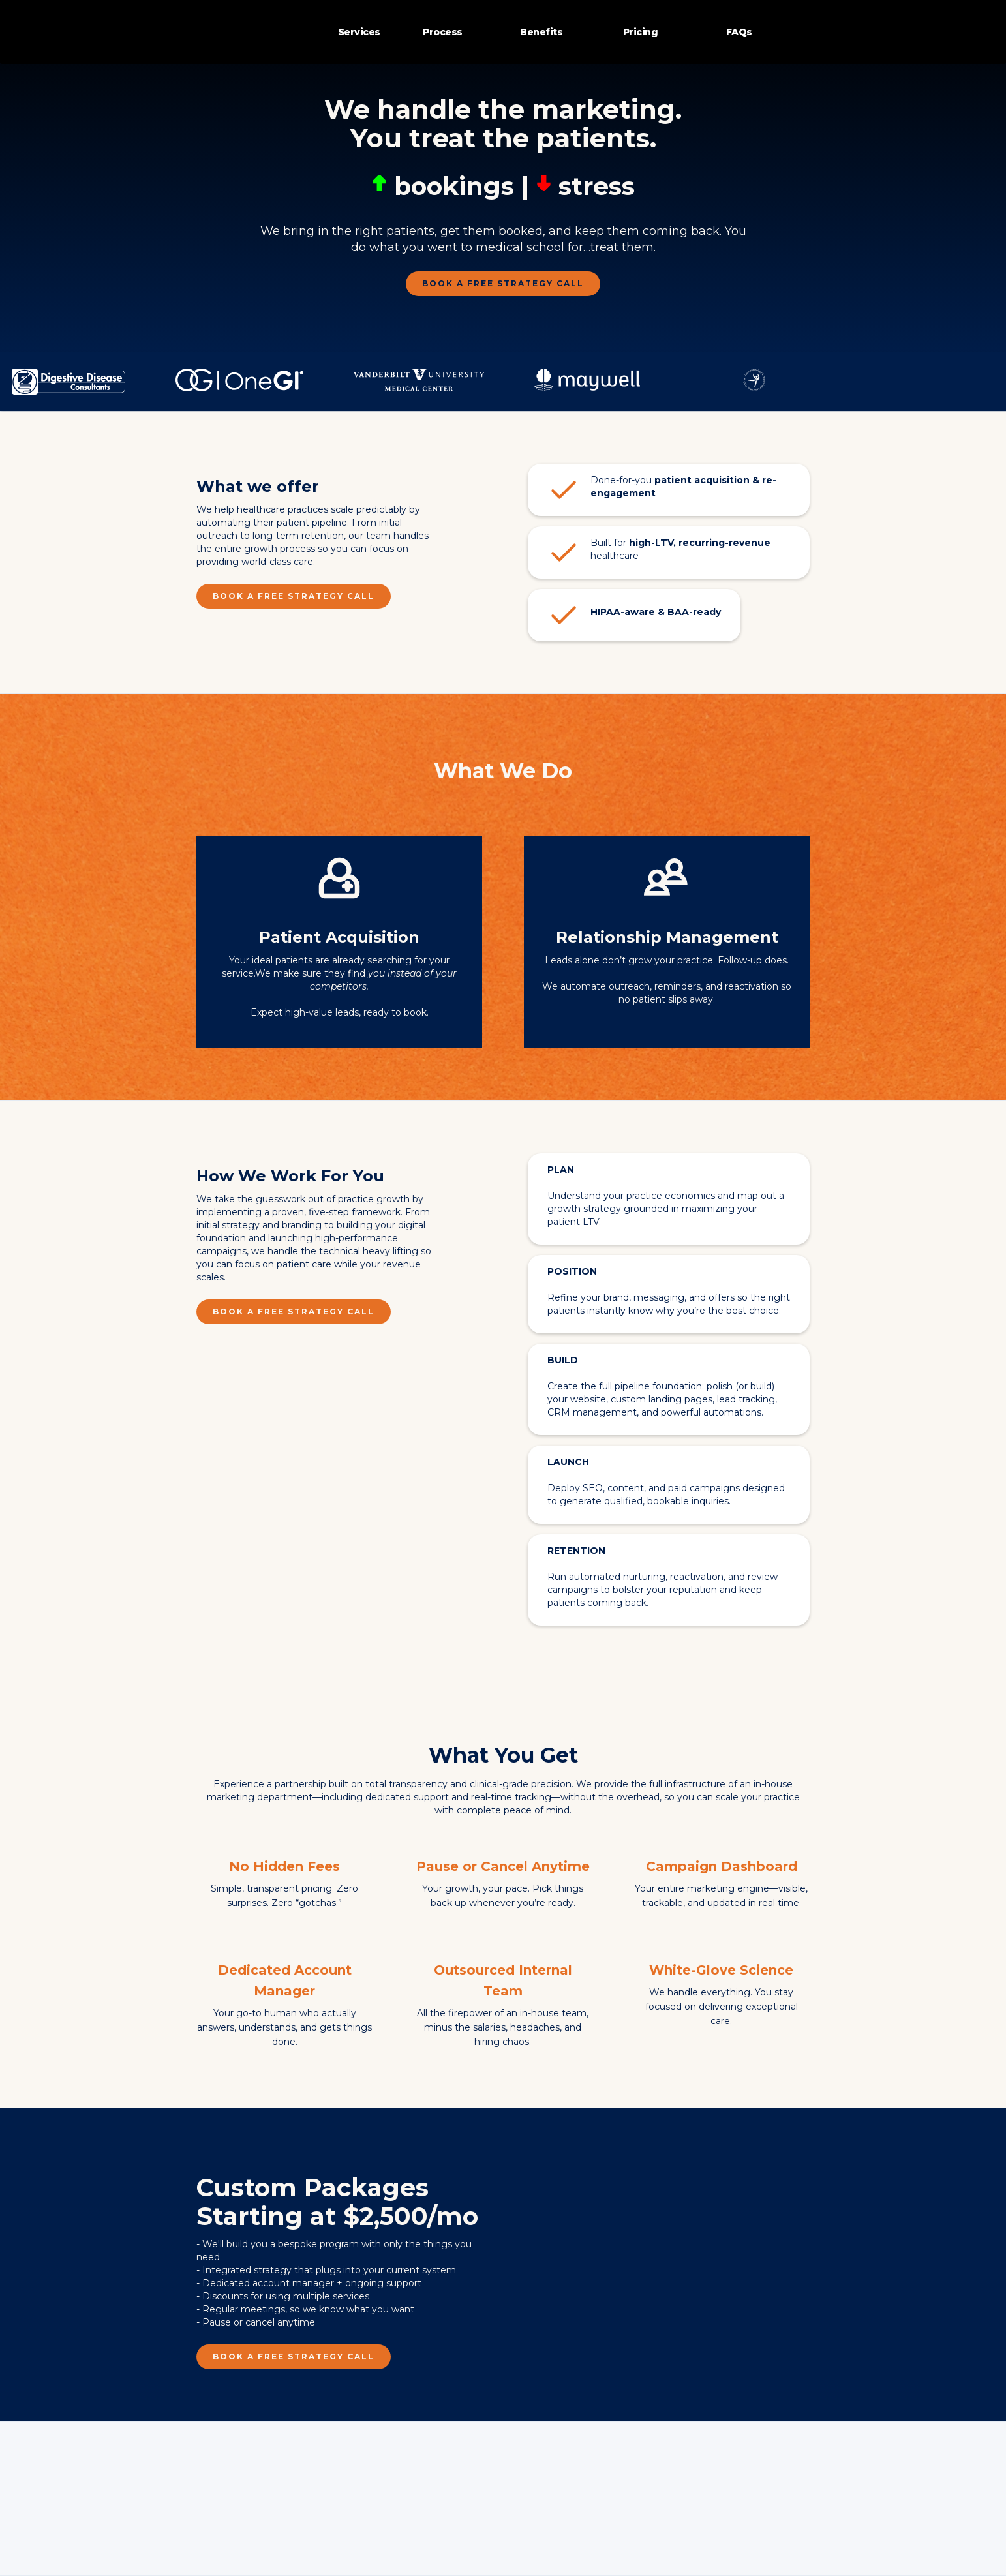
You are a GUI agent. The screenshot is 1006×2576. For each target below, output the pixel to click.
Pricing (640, 32)
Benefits (541, 32)
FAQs (739, 32)
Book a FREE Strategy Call (503, 283)
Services (359, 32)
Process (443, 32)
